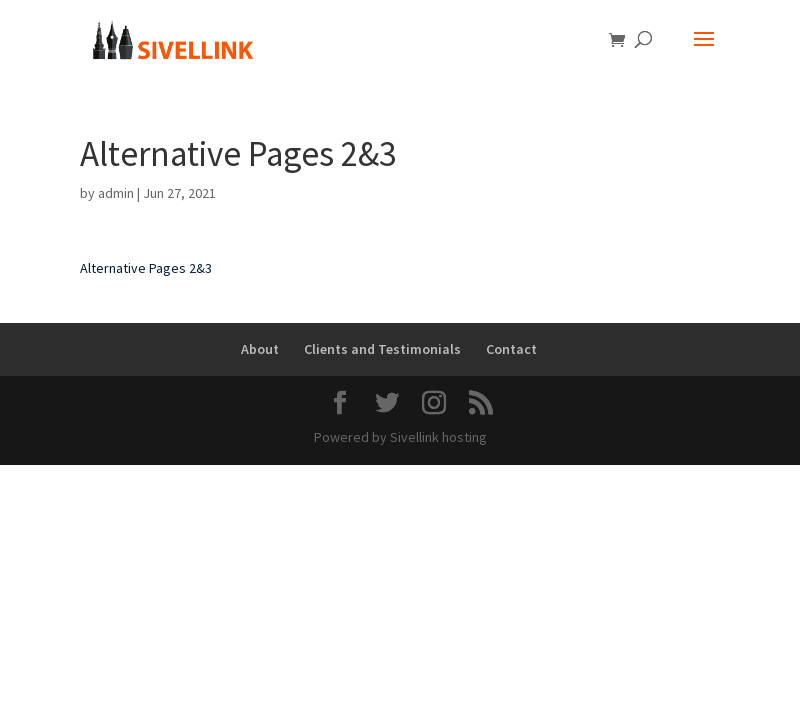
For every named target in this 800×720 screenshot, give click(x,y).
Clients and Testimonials (382, 349)
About (260, 349)
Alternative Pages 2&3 (146, 268)
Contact (511, 349)
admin (116, 193)
